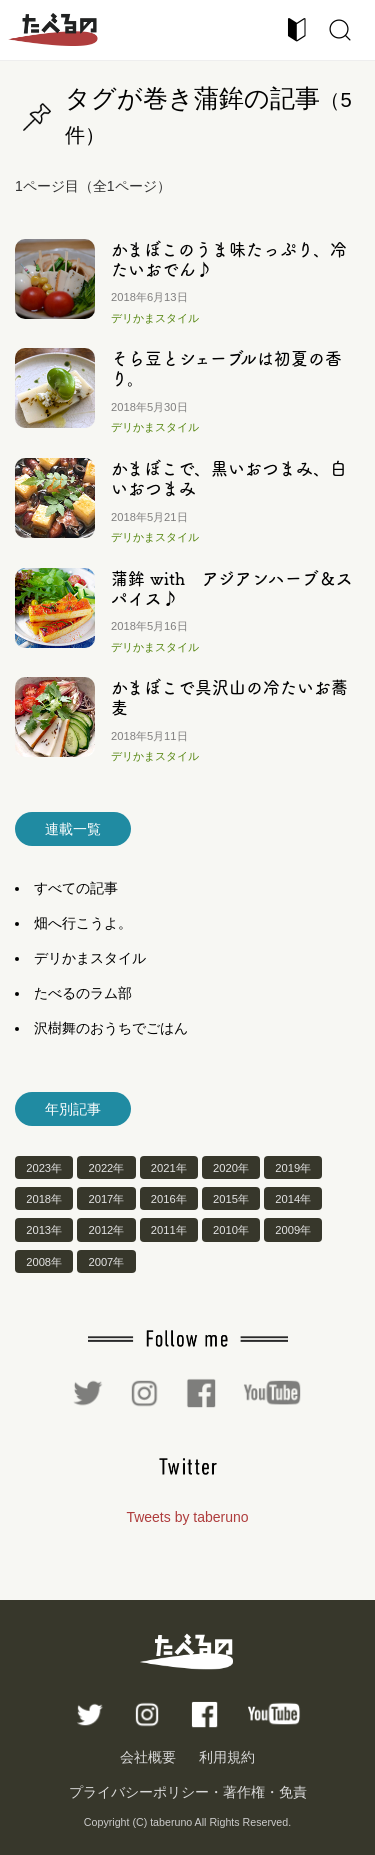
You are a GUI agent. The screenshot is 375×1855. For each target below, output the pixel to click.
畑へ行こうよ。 (83, 923)
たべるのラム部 (83, 993)
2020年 (231, 1168)
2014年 (293, 1199)
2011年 (169, 1230)
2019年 (293, 1168)
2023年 (44, 1168)
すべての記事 (76, 888)
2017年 (106, 1199)
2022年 (106, 1168)
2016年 (169, 1199)
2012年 (106, 1230)
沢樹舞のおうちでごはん (111, 1028)
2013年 (44, 1230)
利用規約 (227, 1757)
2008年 (44, 1261)
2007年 (106, 1261)
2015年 (231, 1199)
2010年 (231, 1230)
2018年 (44, 1199)
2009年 (293, 1230)
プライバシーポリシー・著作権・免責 (188, 1792)
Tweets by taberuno (187, 1517)
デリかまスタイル (155, 318)
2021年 (169, 1168)
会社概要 (148, 1757)
